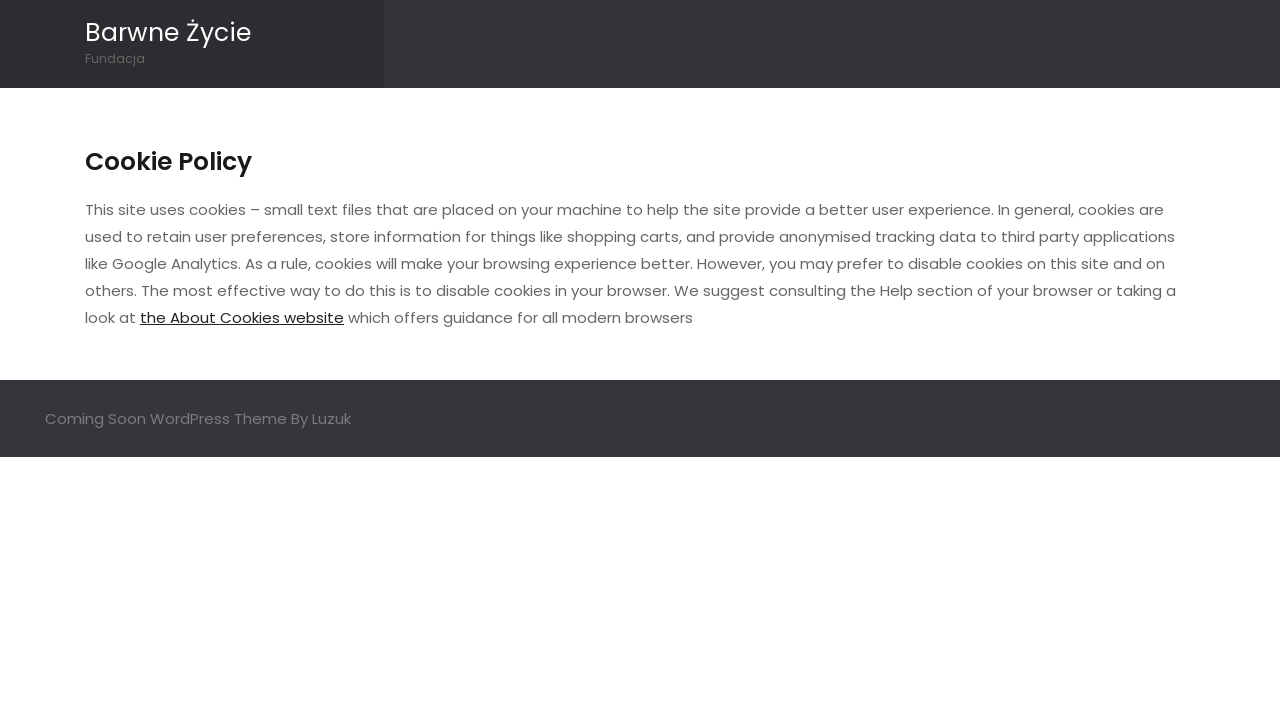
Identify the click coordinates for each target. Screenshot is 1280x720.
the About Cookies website (242, 317)
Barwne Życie (168, 32)
